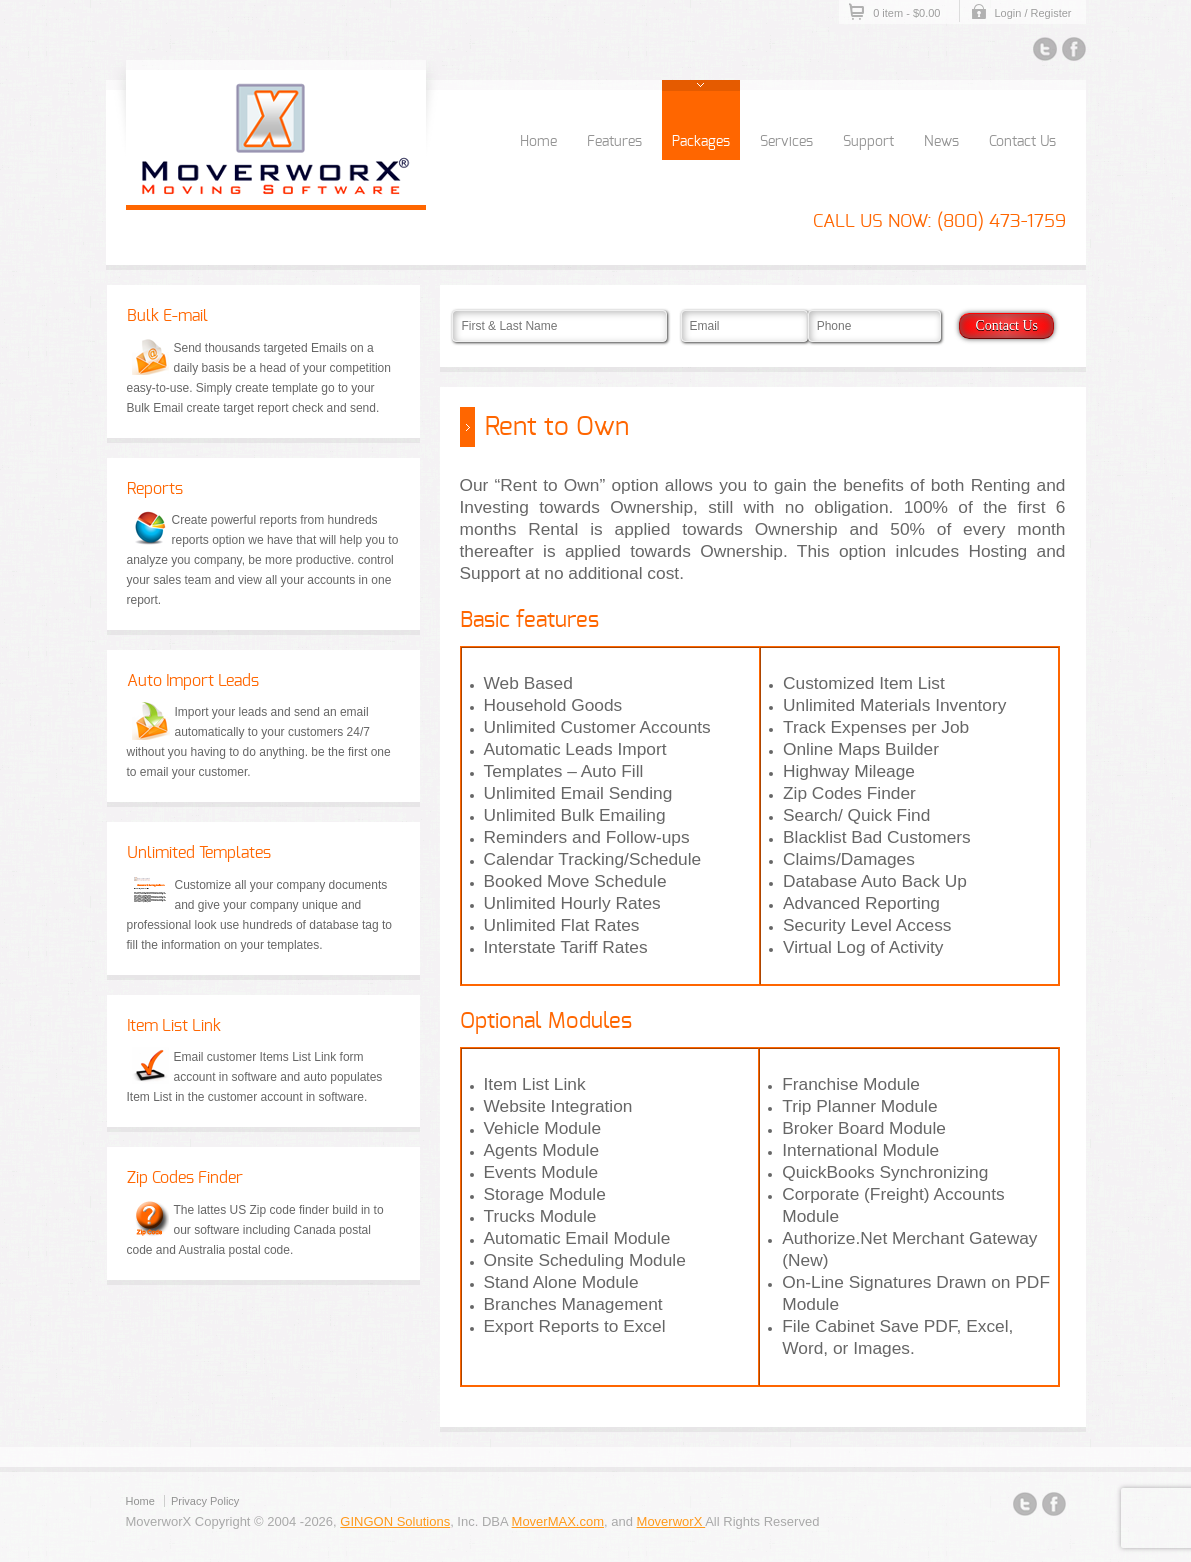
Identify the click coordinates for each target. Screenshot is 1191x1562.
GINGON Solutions (395, 1521)
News (941, 142)
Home (538, 142)
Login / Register (1032, 13)
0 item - (906, 13)
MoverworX (671, 1521)
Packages (701, 142)
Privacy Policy (205, 1501)
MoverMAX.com (558, 1521)
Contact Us (1022, 142)
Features (614, 142)
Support (868, 142)
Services (786, 142)
